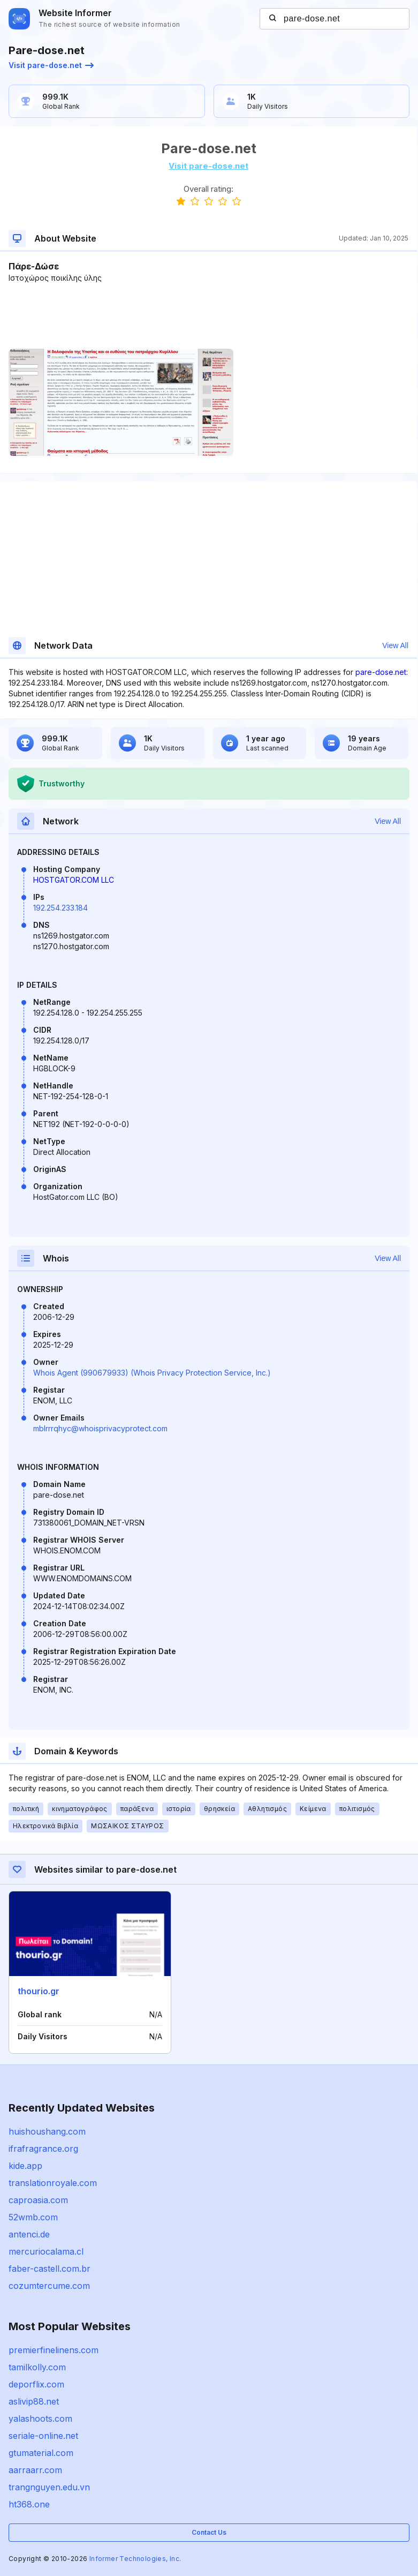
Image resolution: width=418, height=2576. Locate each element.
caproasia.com (38, 2200)
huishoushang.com (47, 2131)
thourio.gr (38, 1991)
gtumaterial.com (41, 2452)
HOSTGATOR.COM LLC (73, 879)
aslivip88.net (34, 2401)
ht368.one (29, 2504)
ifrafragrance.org (43, 2148)
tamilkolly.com (37, 2367)
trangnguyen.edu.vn (49, 2487)
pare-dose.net (380, 672)
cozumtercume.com (49, 2285)
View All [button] (395, 645)
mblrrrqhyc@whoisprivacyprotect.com (100, 1428)
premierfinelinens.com (53, 2350)
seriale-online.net (43, 2435)
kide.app (25, 2165)
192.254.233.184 (60, 907)
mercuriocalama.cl (46, 2251)
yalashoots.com (40, 2418)
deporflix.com (36, 2384)
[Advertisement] (208, 316)
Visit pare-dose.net (51, 65)
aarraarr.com (35, 2470)
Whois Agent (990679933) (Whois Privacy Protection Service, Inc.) (152, 1372)
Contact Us (209, 2532)
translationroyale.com (53, 2182)
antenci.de (29, 2234)
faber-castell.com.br (49, 2268)
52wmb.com (33, 2217)
